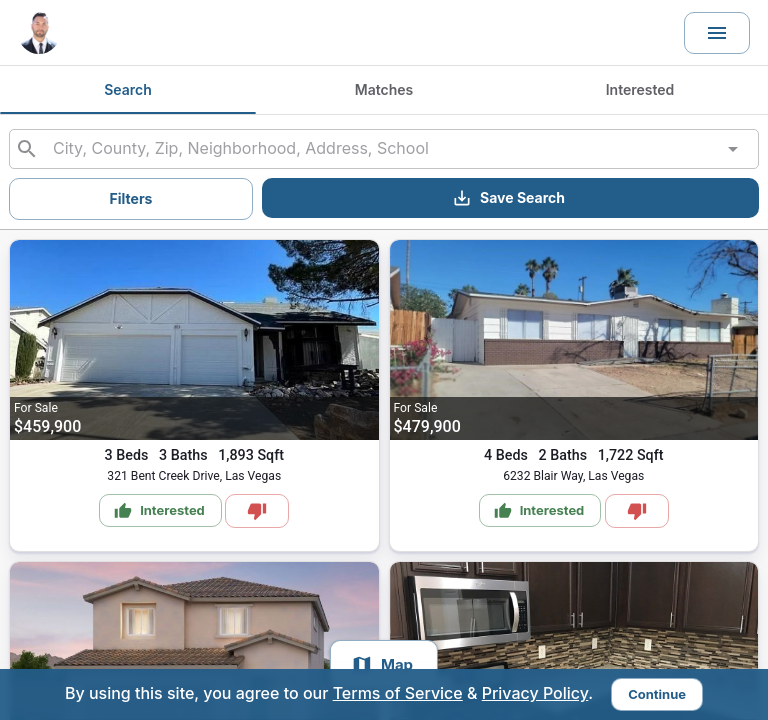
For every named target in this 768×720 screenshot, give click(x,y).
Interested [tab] (640, 90)
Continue (657, 694)
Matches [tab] (384, 90)
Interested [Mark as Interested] (159, 511)
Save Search (508, 198)
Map (382, 665)
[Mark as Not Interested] (257, 511)
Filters (131, 198)
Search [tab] (128, 90)
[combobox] (384, 149)
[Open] (733, 149)
